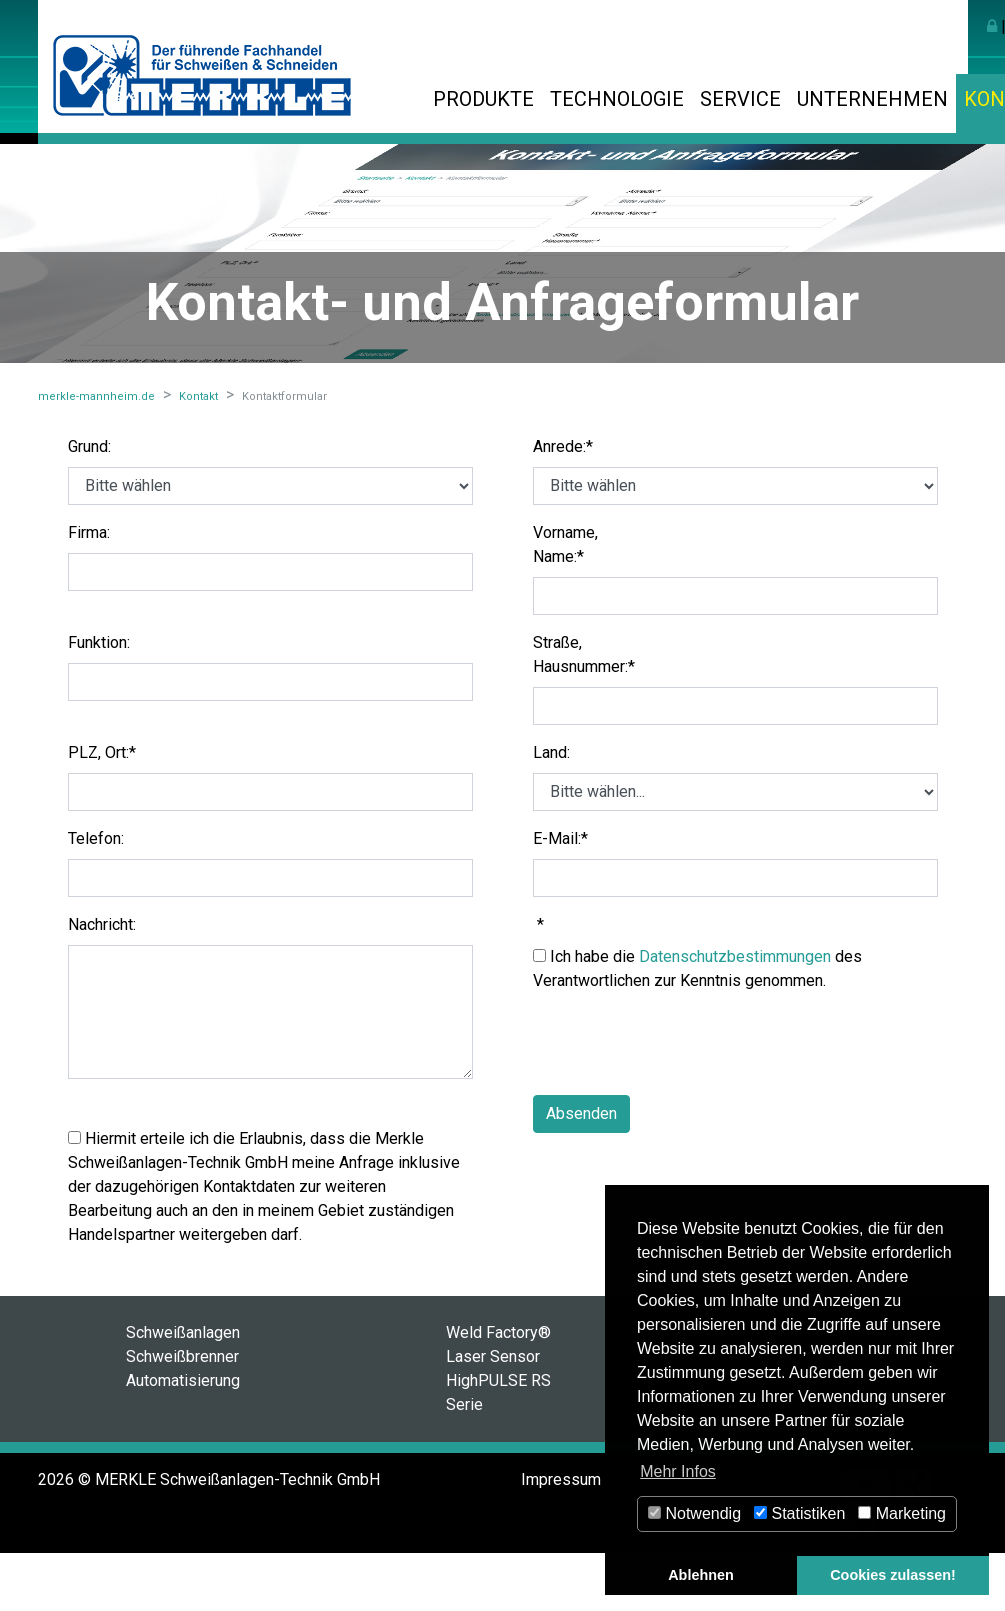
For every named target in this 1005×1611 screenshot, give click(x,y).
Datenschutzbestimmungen (735, 956)
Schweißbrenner (182, 1356)
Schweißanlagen (183, 1332)
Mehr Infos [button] (678, 1471)
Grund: (89, 446)
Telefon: (96, 838)
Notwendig (694, 1513)
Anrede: (563, 446)
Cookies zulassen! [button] (893, 1575)
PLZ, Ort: (102, 752)
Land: (551, 752)
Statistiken (799, 1513)
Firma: (89, 532)
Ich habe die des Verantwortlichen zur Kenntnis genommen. (697, 968)
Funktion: (99, 642)
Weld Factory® (498, 1332)
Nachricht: (102, 924)
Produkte (483, 99)
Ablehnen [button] (701, 1575)
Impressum (561, 1479)
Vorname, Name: (565, 544)
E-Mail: (560, 838)
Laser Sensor (493, 1356)
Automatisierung (183, 1380)
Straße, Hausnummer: (584, 654)
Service (740, 99)
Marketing (902, 1513)
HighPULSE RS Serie (498, 1392)
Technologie (617, 99)
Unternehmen (872, 99)
